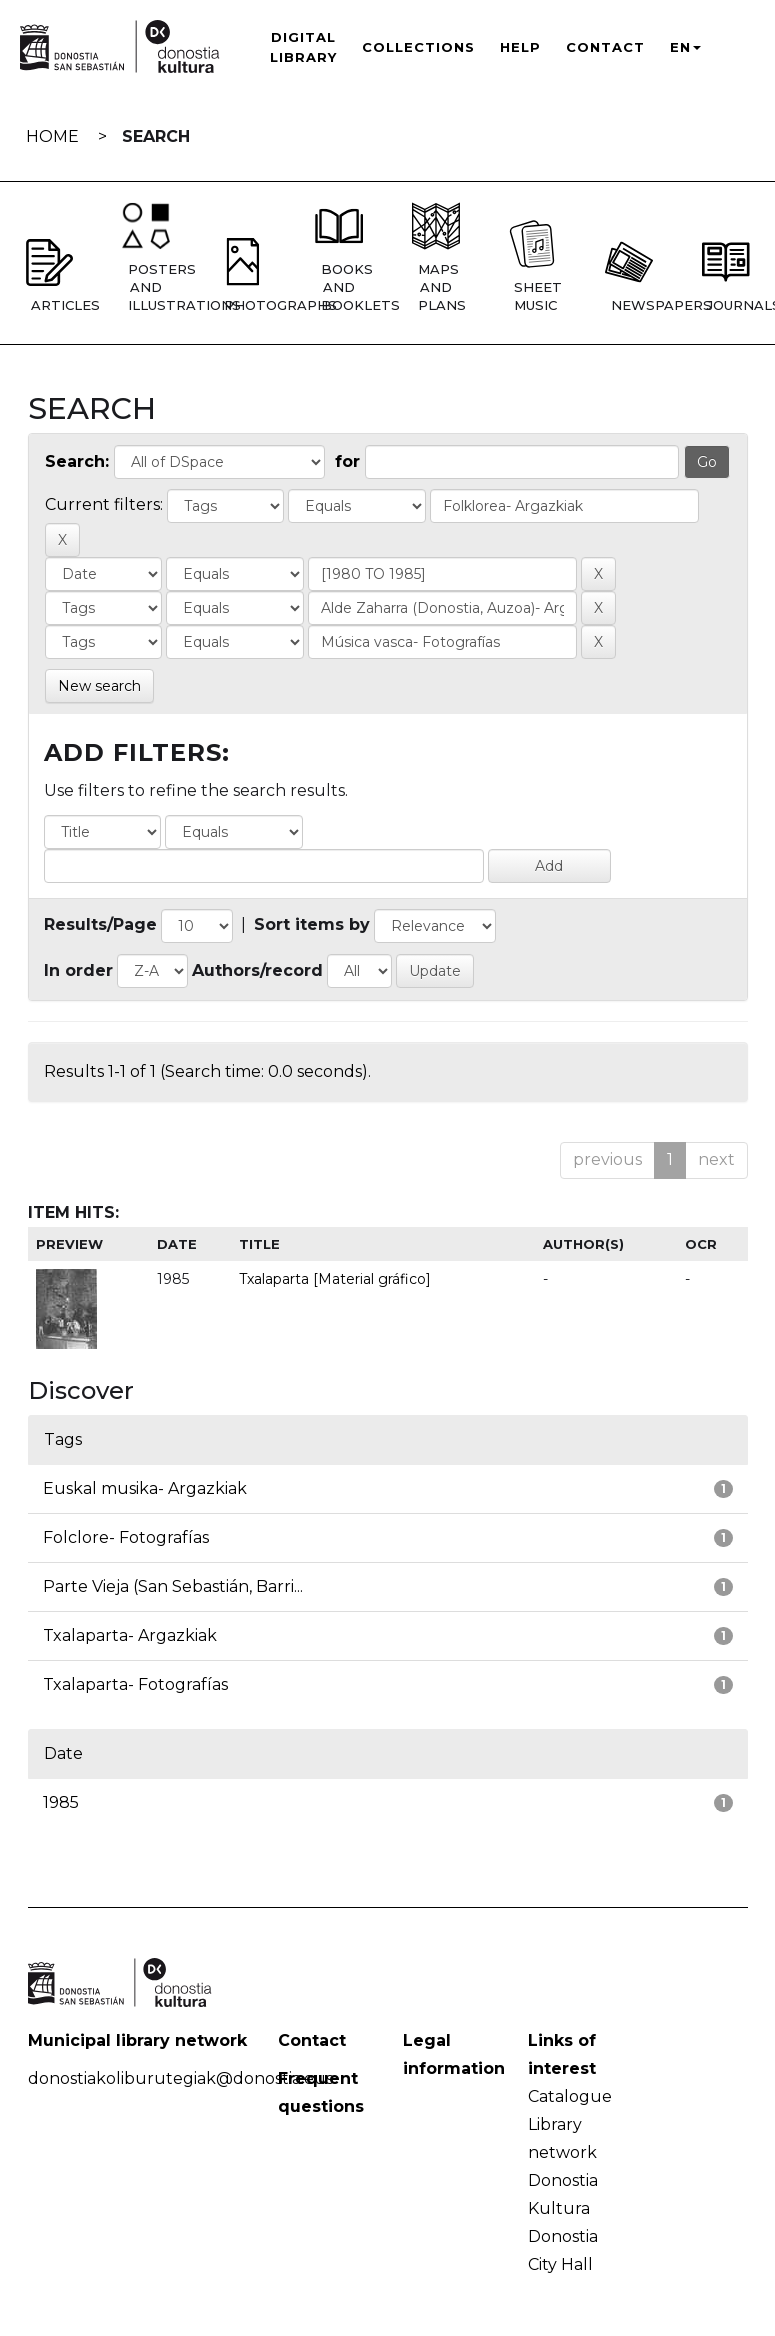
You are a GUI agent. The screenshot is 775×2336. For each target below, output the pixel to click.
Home (52, 136)
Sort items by (312, 924)
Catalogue (570, 2096)
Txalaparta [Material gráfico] (335, 1279)
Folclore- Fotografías (126, 1537)
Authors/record (257, 970)
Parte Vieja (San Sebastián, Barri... (173, 1586)
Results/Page (100, 924)
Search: (77, 461)
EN (685, 47)
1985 (61, 1802)
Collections (418, 47)
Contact (605, 47)
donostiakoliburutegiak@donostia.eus (180, 2078)
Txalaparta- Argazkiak (130, 1635)
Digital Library (303, 47)
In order (78, 970)
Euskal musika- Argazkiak (145, 1488)
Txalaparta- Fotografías (135, 1684)
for (347, 461)
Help (520, 47)
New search (99, 686)
